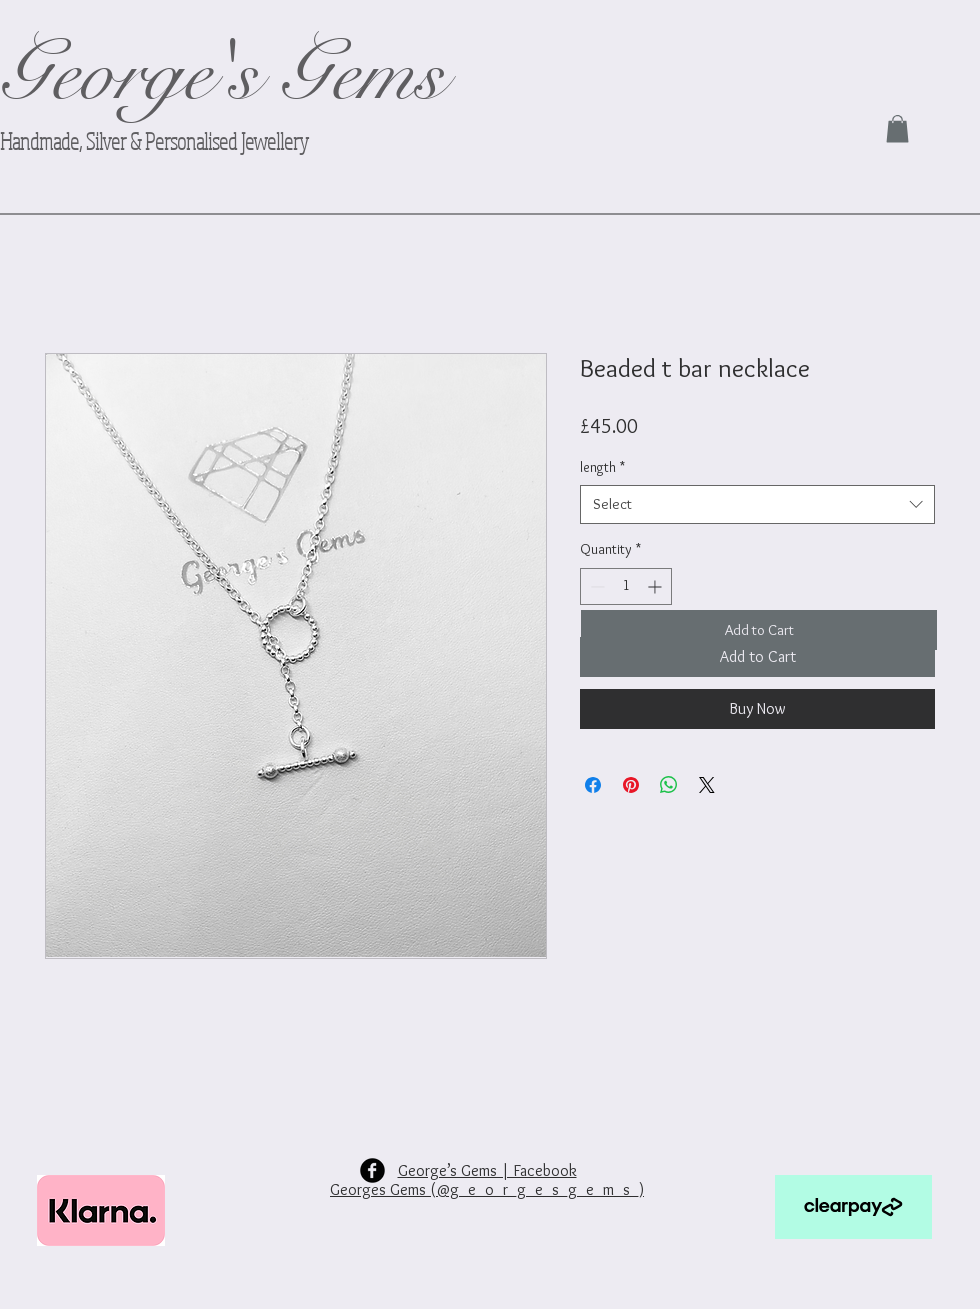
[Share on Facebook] (593, 785)
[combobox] (757, 504)
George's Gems (222, 74)
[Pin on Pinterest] (631, 785)
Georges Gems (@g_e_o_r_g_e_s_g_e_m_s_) (487, 1189)
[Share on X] (707, 785)
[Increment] (656, 586)
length (602, 467)
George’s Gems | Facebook (487, 1170)
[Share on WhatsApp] (669, 785)
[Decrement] (595, 586)
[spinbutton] (626, 586)
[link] (897, 128)
